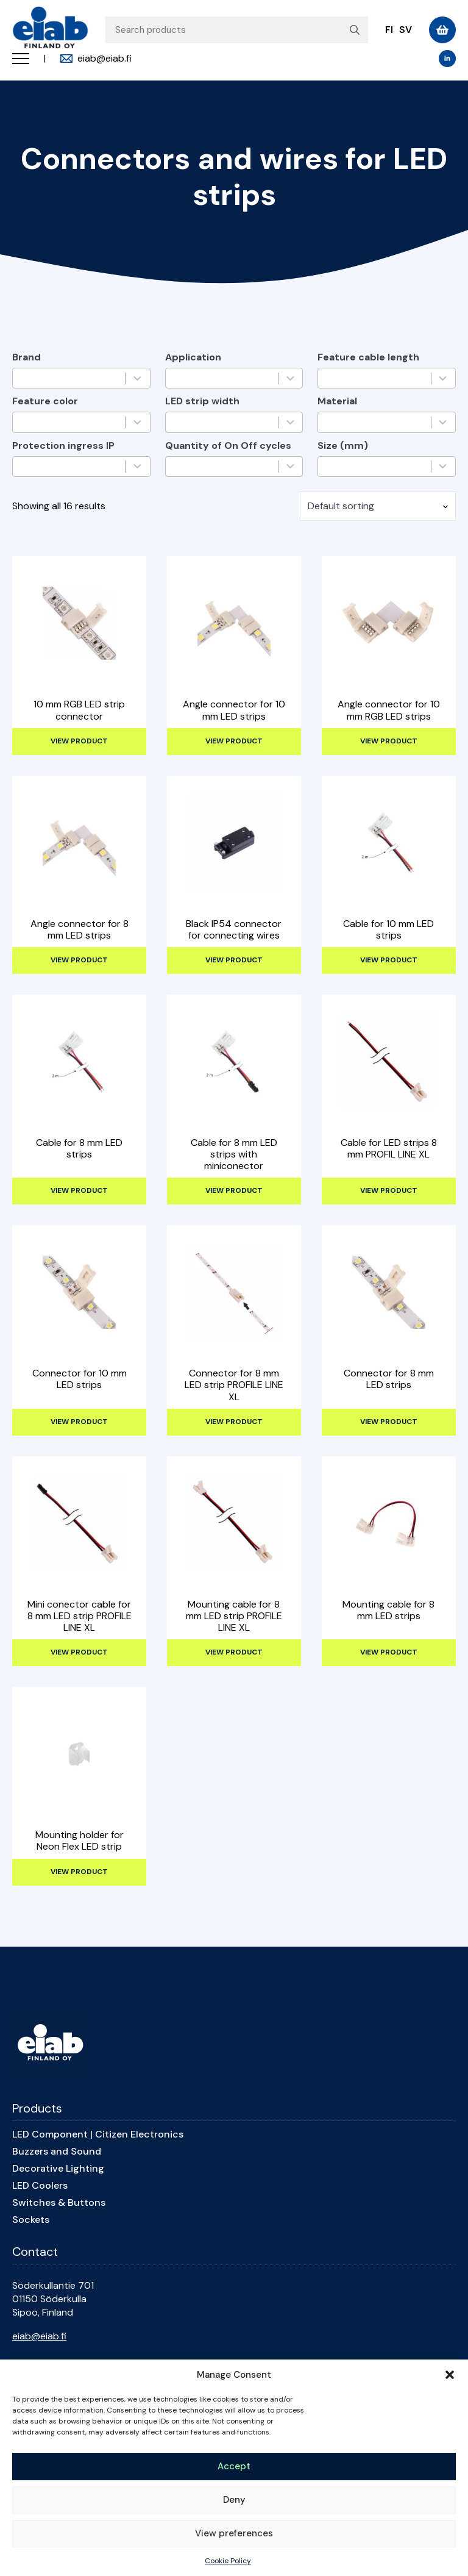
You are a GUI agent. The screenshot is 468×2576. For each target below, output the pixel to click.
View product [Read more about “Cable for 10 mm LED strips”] (388, 960)
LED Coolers (40, 2186)
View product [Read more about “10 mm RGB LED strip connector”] (79, 741)
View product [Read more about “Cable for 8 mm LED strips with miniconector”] (234, 1190)
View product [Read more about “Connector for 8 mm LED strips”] (388, 1421)
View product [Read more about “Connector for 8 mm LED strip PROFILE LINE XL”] (234, 1421)
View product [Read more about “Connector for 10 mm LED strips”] (79, 1421)
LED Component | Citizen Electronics (97, 2134)
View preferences (234, 2533)
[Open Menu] (20, 58)
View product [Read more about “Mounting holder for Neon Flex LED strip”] (79, 1872)
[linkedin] (447, 58)
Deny (234, 2500)
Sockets (30, 2220)
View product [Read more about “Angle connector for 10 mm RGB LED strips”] (388, 741)
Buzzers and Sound (56, 2151)
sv (405, 29)
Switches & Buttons (58, 2203)
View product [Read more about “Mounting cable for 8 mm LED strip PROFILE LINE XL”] (234, 1652)
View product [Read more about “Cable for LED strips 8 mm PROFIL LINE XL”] (388, 1190)
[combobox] (72, 378)
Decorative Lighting (58, 2169)
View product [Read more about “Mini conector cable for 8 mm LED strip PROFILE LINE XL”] (79, 1652)
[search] (354, 29)
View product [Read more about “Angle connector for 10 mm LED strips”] (234, 741)
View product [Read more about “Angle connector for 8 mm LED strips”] (79, 960)
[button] (450, 2375)
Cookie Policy (228, 2561)
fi (389, 29)
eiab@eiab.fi (39, 2336)
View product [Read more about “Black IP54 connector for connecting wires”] (234, 960)
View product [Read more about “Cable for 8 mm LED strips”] (79, 1190)
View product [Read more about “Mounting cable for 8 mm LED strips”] (388, 1652)
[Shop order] (378, 506)
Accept (234, 2466)
